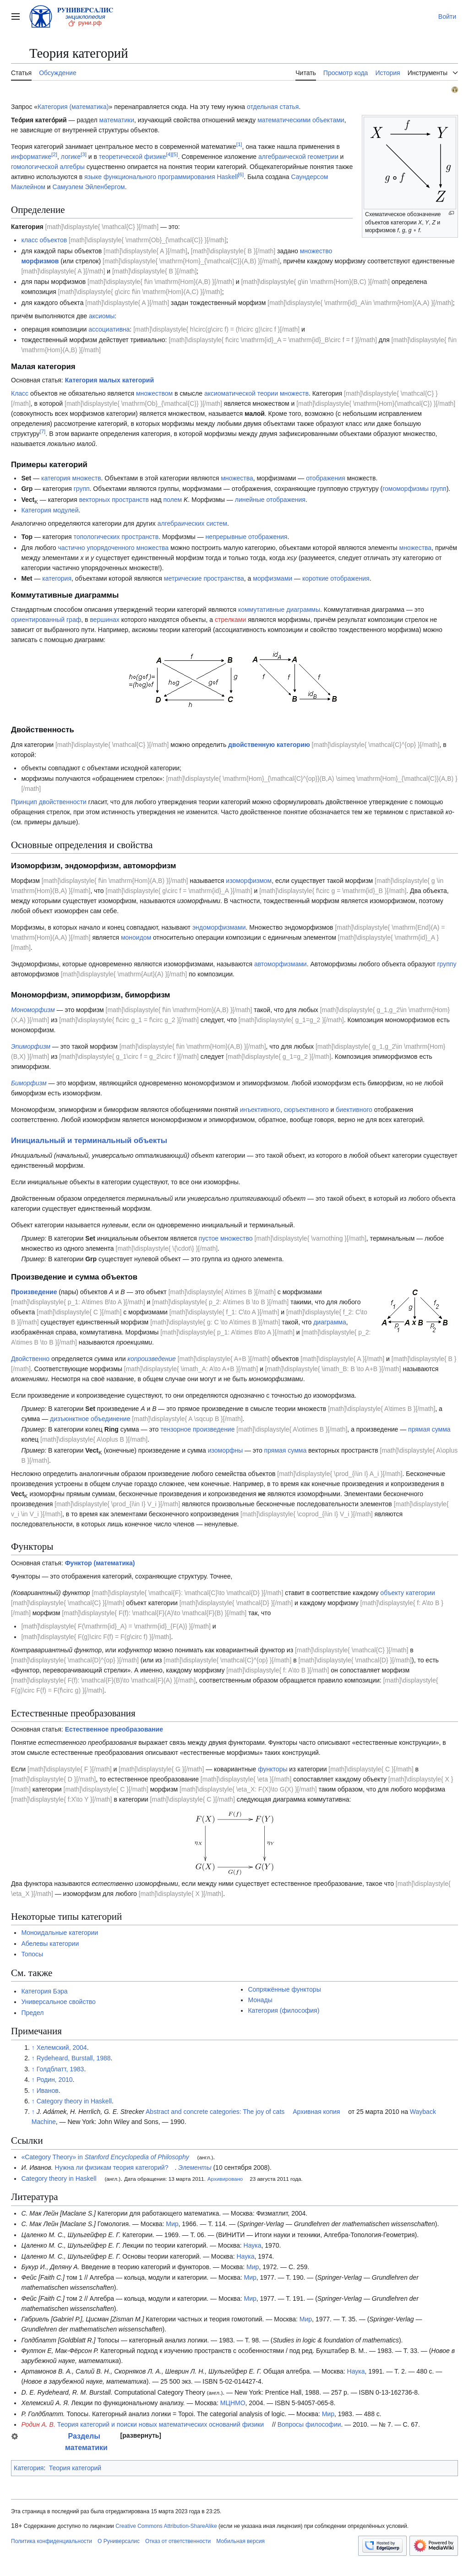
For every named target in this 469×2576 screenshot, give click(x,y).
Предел (32, 2012)
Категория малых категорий (109, 380)
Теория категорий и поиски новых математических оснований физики (160, 2424)
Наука (253, 2245)
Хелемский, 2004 (62, 2047)
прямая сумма (429, 1429)
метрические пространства (204, 578)
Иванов (48, 2090)
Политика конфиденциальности (51, 2541)
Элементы (194, 2167)
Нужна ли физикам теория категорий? (112, 2167)
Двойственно (30, 1358)
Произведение (34, 1292)
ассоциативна (109, 329)
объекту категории (407, 1592)
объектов (53, 240)
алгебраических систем (192, 523)
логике (71, 156)
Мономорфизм (33, 1009)
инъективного (260, 1109)
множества (237, 478)
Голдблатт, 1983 (60, 2069)
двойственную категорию (269, 744)
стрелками (230, 619)
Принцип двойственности (49, 802)
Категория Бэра (44, 1991)
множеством (154, 393)
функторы (272, 1769)
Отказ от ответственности (178, 2541)
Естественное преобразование (114, 1729)
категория (56, 578)
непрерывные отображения (247, 536)
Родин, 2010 (55, 2079)
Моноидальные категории (59, 1932)
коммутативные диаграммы (279, 609)
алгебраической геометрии (298, 156)
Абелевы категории (50, 1943)
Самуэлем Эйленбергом (88, 187)
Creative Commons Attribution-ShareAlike (166, 2526)
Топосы (32, 1954)
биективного (354, 1109)
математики (116, 120)
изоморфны (225, 1450)
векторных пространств (114, 499)
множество (316, 251)
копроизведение (151, 1358)
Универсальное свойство (58, 2001)
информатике (31, 156)
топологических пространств (115, 536)
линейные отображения (270, 499)
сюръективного (306, 1109)
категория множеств (71, 478)
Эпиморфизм (30, 1046)
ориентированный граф (46, 619)
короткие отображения (336, 578)
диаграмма (329, 1322)
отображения (325, 478)
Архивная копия (316, 2111)
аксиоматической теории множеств (256, 393)
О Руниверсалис (119, 2541)
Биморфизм (29, 1083)
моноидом (136, 937)
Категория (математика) (73, 106)
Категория (29, 2468)
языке (93, 176)
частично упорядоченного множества (113, 547)
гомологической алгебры (48, 166)
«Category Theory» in (105, 2157)
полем (172, 499)
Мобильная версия (240, 2541)
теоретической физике (132, 156)
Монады (260, 2000)
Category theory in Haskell (74, 2101)
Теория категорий (75, 2468)
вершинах (104, 619)
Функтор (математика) (100, 1563)
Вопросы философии (309, 2424)
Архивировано (225, 2179)
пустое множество (226, 1238)
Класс (19, 393)
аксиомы (102, 316)
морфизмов (40, 261)
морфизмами (272, 578)
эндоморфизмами (219, 927)
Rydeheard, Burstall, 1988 (74, 2058)
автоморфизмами (280, 964)
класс (29, 240)
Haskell (227, 176)
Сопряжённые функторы (284, 1989)
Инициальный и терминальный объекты (89, 1140)
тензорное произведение (197, 1429)
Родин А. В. (38, 2424)
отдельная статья (273, 106)
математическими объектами (300, 120)
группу (447, 964)
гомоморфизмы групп (414, 488)
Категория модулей (49, 510)
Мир (172, 2223)
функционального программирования (159, 176)
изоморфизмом (249, 880)
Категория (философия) (283, 2010)
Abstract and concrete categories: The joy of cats (215, 2111)
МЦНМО (232, 2403)
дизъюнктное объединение (90, 1418)
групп (82, 488)
